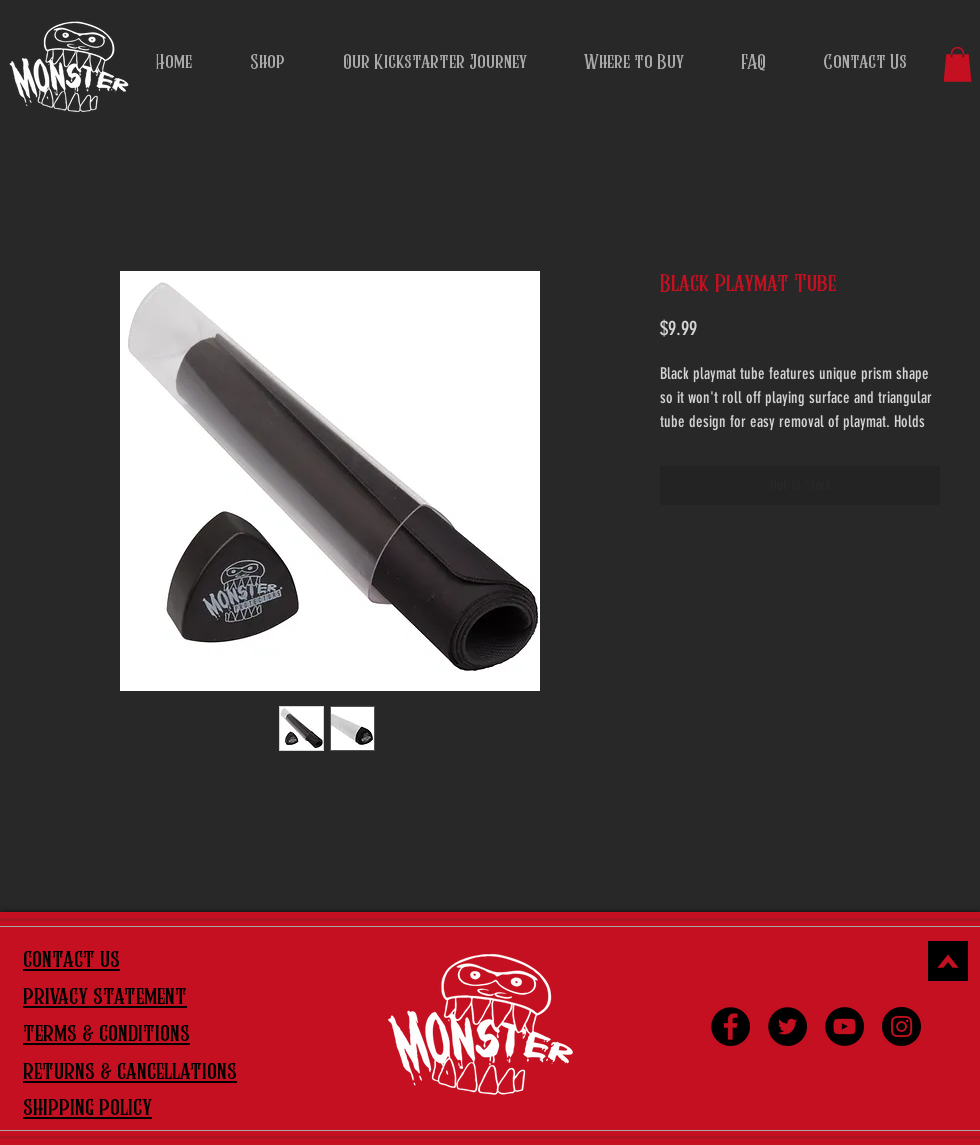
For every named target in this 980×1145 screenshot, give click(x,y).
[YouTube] (844, 1026)
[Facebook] (730, 1026)
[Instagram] (901, 1026)
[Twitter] (787, 1026)
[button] (957, 64)
